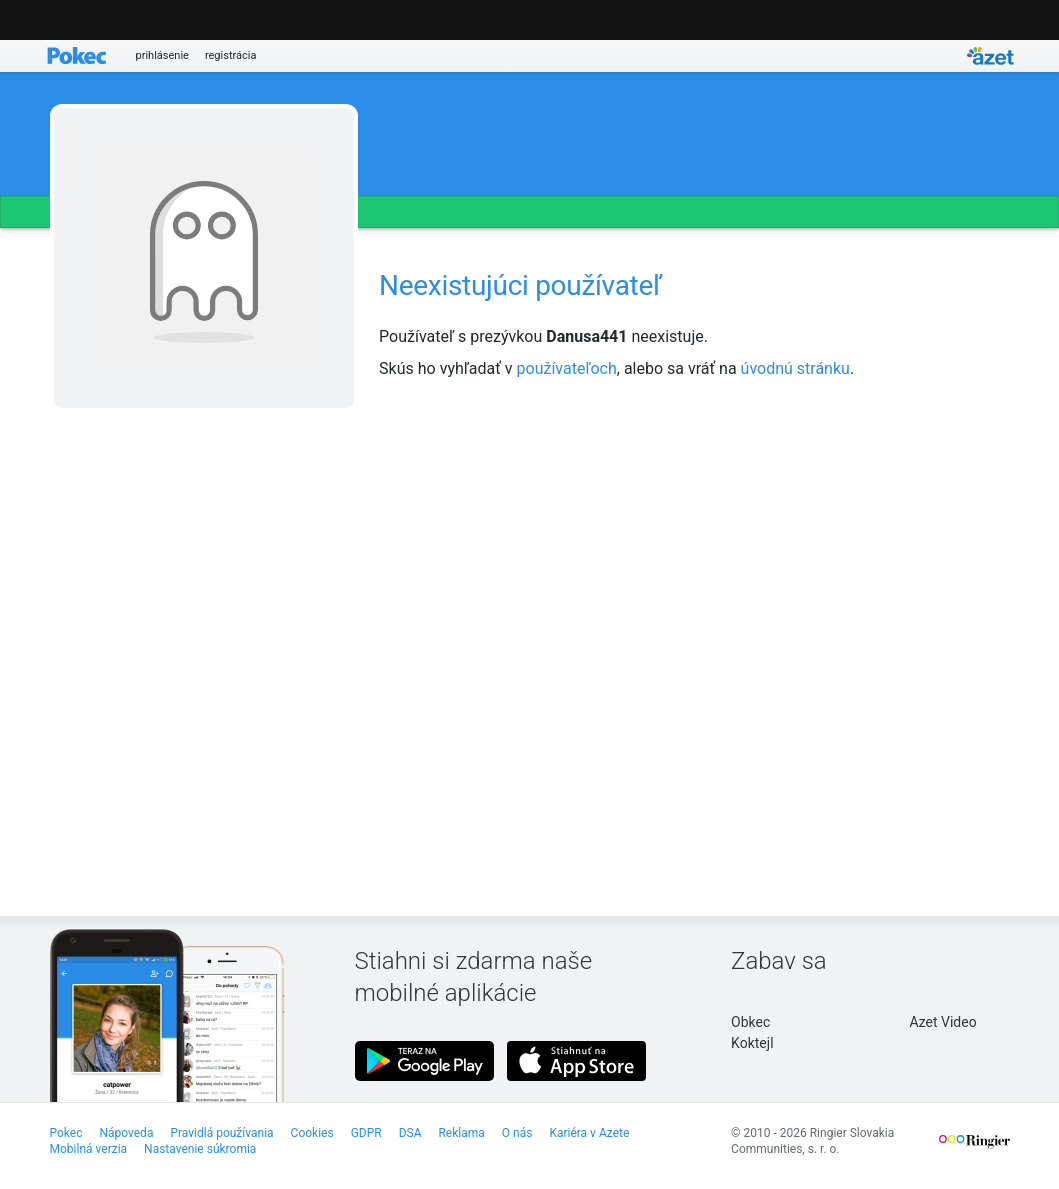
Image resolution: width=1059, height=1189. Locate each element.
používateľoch (567, 368)
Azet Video (943, 1022)
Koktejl (752, 1043)
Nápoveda (126, 1133)
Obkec (750, 1022)
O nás (517, 1133)
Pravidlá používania (221, 1133)
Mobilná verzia (89, 1149)
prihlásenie (162, 55)
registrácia (231, 55)
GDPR (366, 1133)
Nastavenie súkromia (200, 1149)
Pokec (66, 1133)
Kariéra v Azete (589, 1133)
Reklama (461, 1133)
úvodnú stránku (795, 368)
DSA (410, 1133)
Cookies (312, 1133)
